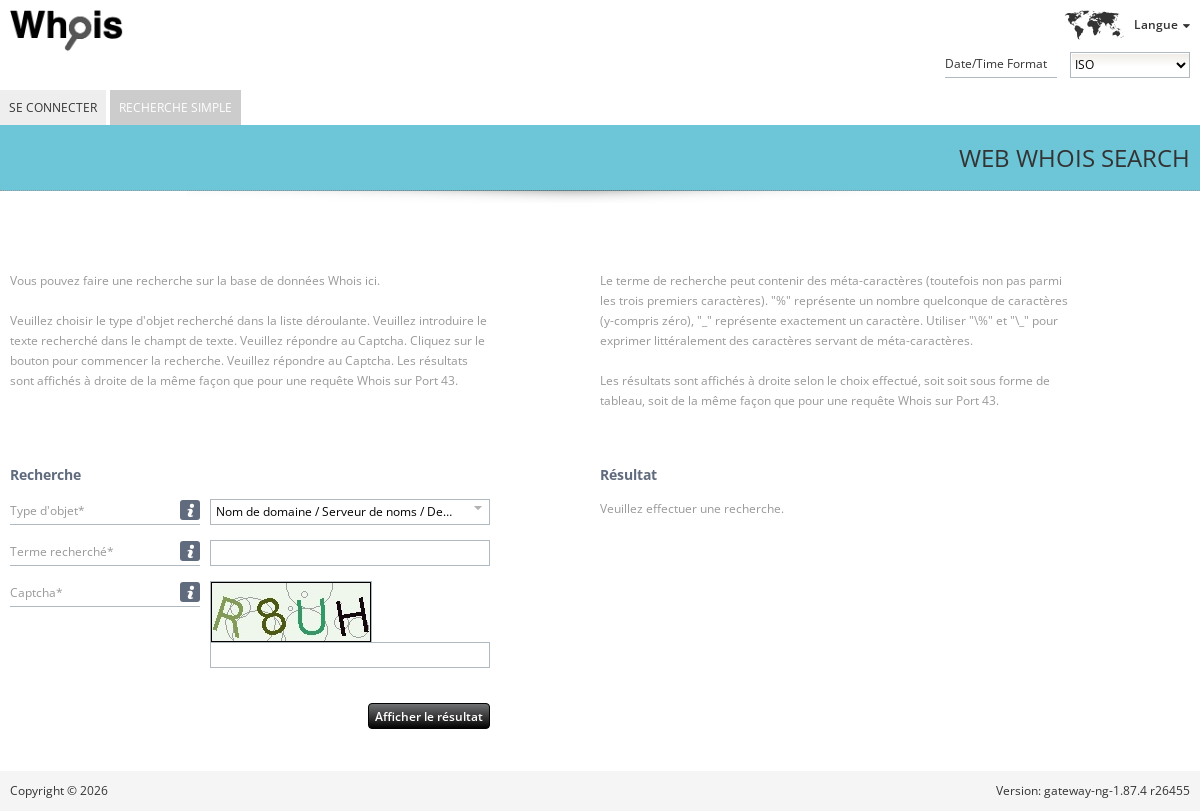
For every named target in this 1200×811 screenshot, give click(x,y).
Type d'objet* (47, 510)
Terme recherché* (62, 551)
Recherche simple (175, 107)
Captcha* (36, 592)
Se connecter (53, 107)
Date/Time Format (996, 63)
